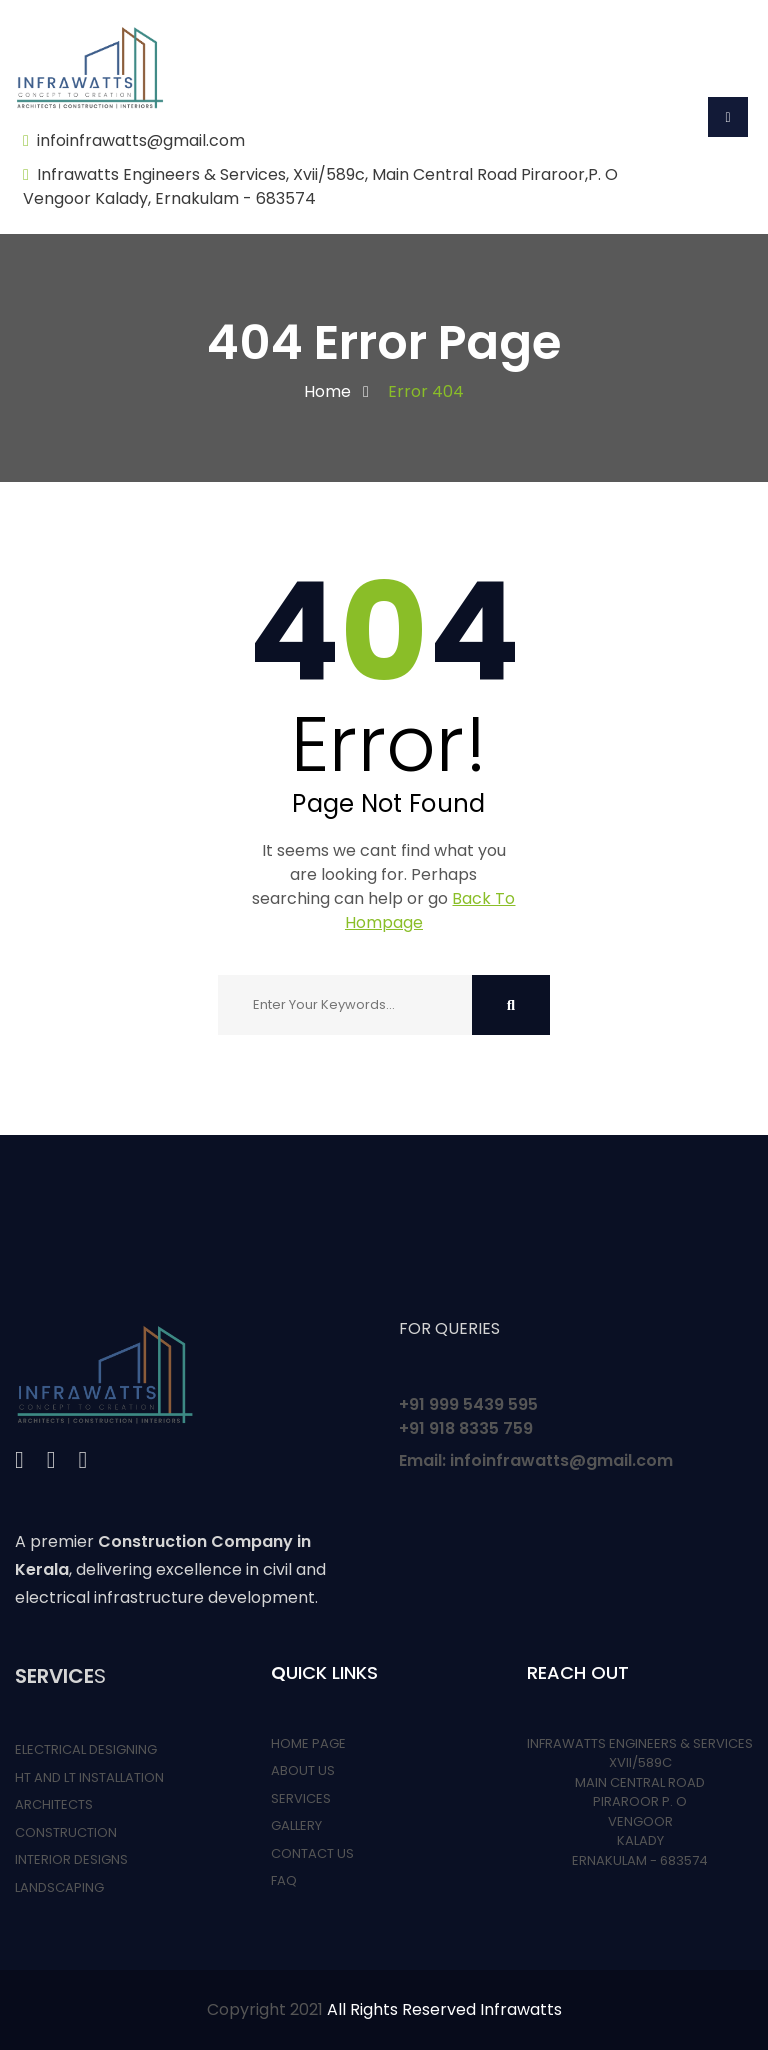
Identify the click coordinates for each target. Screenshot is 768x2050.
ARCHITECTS (54, 1804)
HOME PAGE (308, 1743)
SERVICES (301, 1798)
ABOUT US (303, 1770)
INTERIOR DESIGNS (71, 1859)
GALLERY (296, 1825)
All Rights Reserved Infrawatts (444, 2009)
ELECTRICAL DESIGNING (86, 1749)
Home (327, 391)
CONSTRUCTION (66, 1832)
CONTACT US (312, 1853)
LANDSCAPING (59, 1887)
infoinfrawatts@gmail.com (141, 140)
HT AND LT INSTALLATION (89, 1777)
